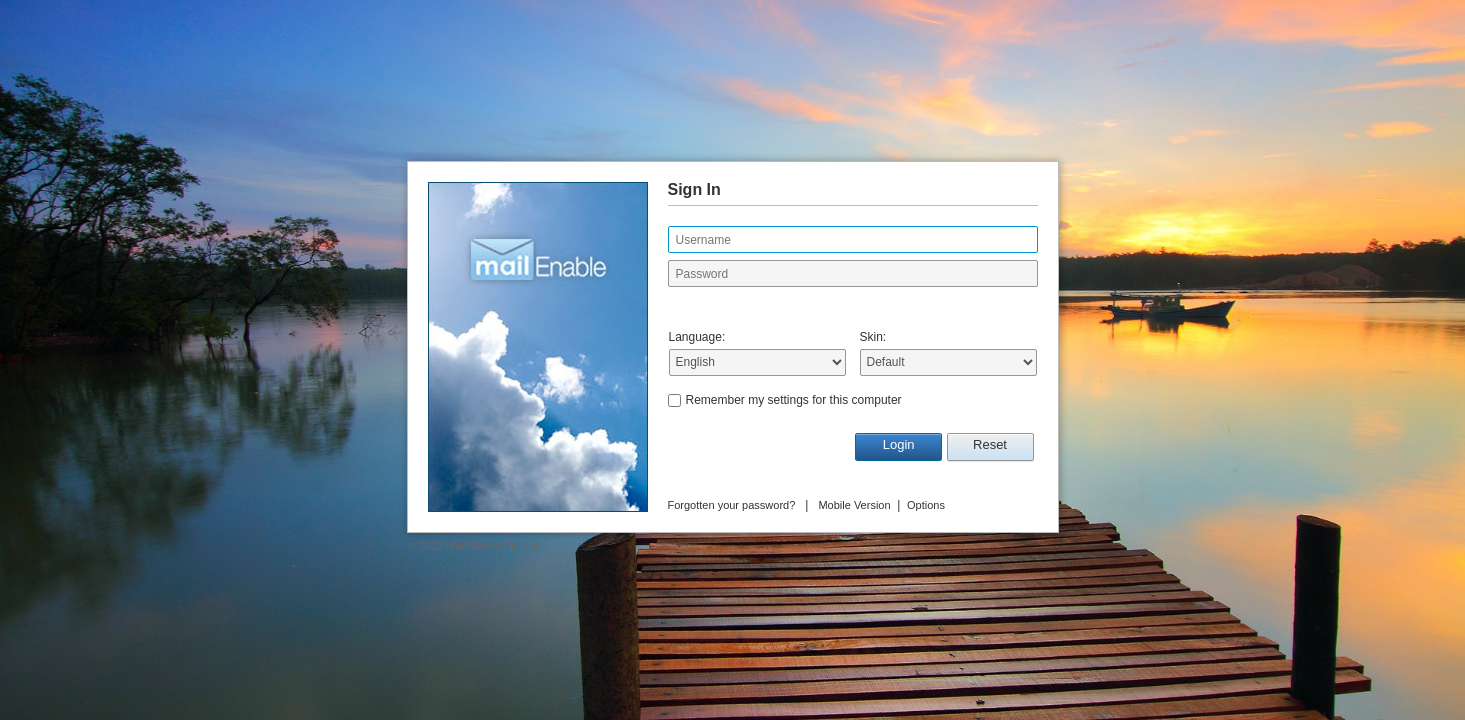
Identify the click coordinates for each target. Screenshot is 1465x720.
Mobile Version (854, 505)
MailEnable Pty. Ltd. (494, 546)
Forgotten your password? (732, 505)
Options (926, 505)
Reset (990, 444)
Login (899, 444)
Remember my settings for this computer (794, 400)
